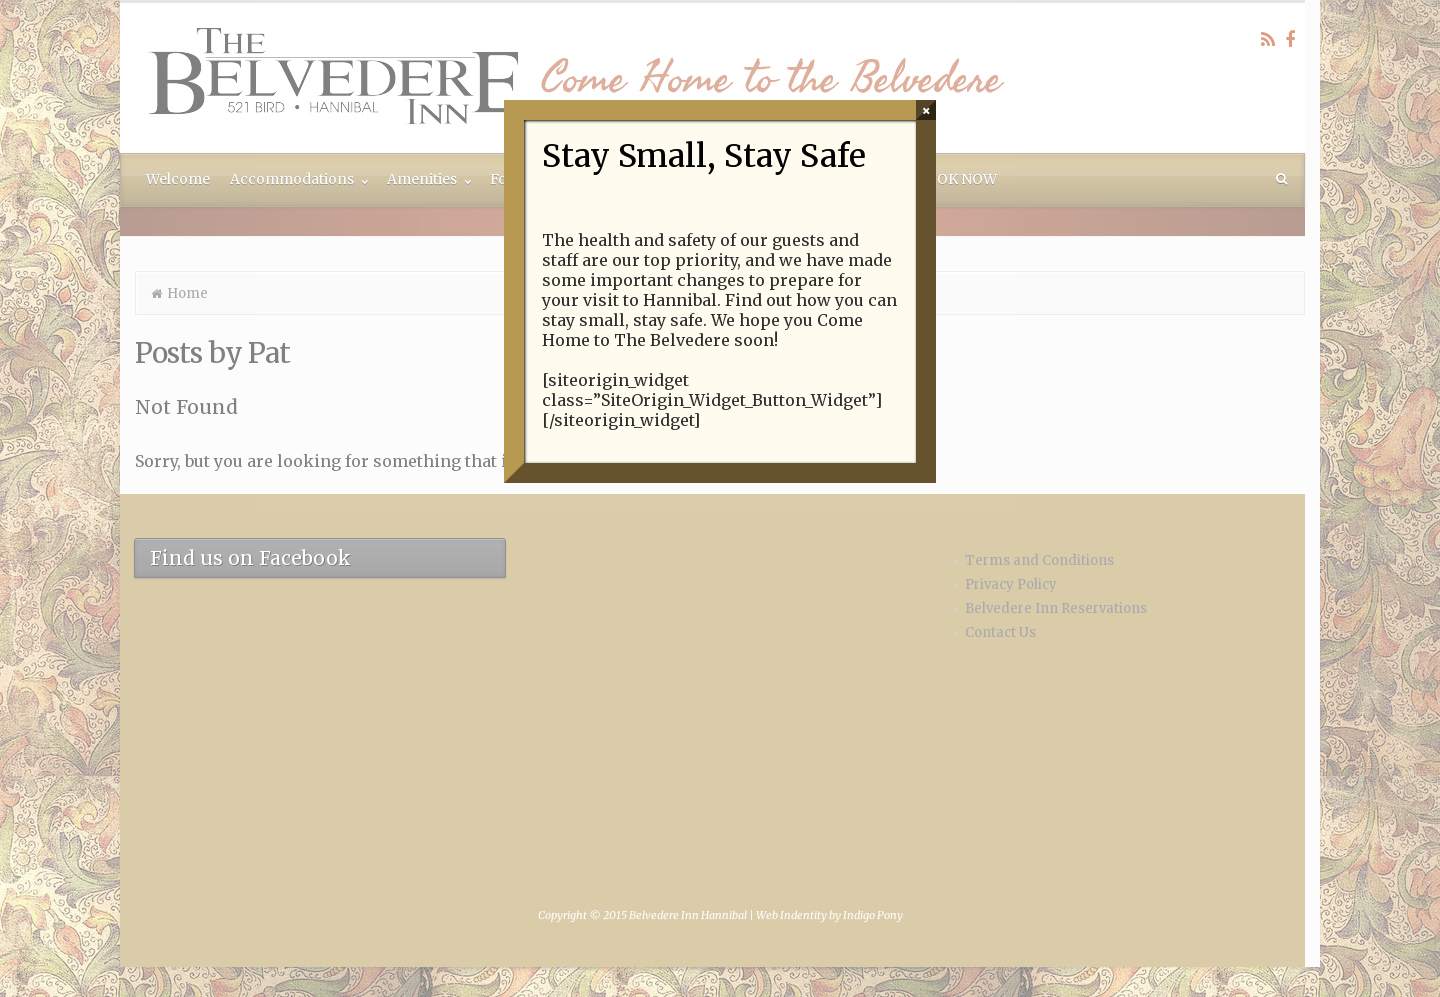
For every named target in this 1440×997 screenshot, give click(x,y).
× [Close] (926, 110)
